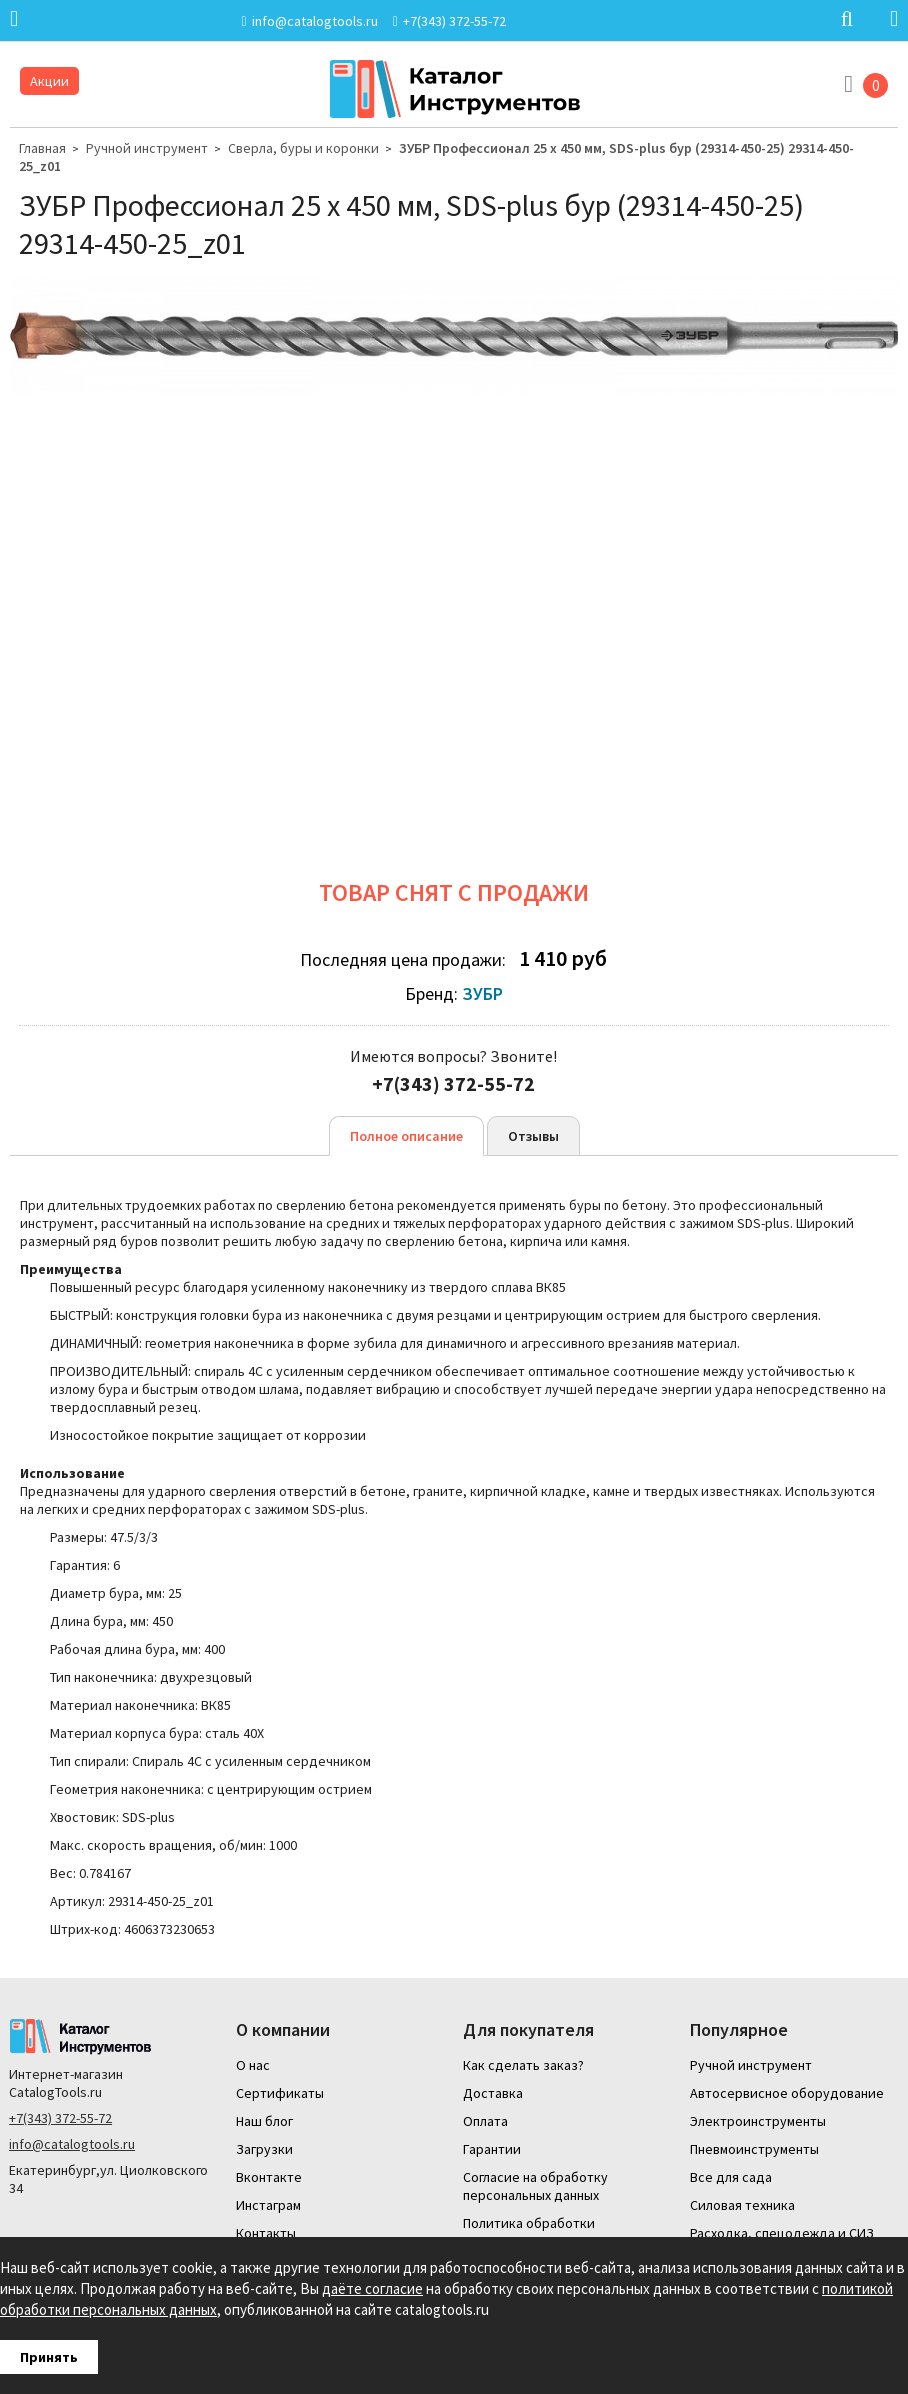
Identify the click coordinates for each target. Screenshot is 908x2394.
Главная (42, 148)
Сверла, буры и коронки (303, 148)
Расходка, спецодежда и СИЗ (782, 2233)
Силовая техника (742, 2205)
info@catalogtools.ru (72, 2144)
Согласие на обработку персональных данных (535, 2186)
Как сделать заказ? (523, 2065)
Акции (49, 81)
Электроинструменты (758, 2121)
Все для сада (731, 2177)
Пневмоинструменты (754, 2149)
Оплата (485, 2121)
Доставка (493, 2093)
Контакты (266, 2233)
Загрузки (264, 2149)
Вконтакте (269, 2177)
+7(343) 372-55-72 (60, 2118)
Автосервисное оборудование (787, 2093)
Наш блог (264, 2121)
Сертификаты (280, 2093)
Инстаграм (268, 2205)
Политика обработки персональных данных (531, 2232)
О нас (253, 2065)
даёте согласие (372, 2288)
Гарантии (492, 2149)
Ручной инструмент (147, 148)
